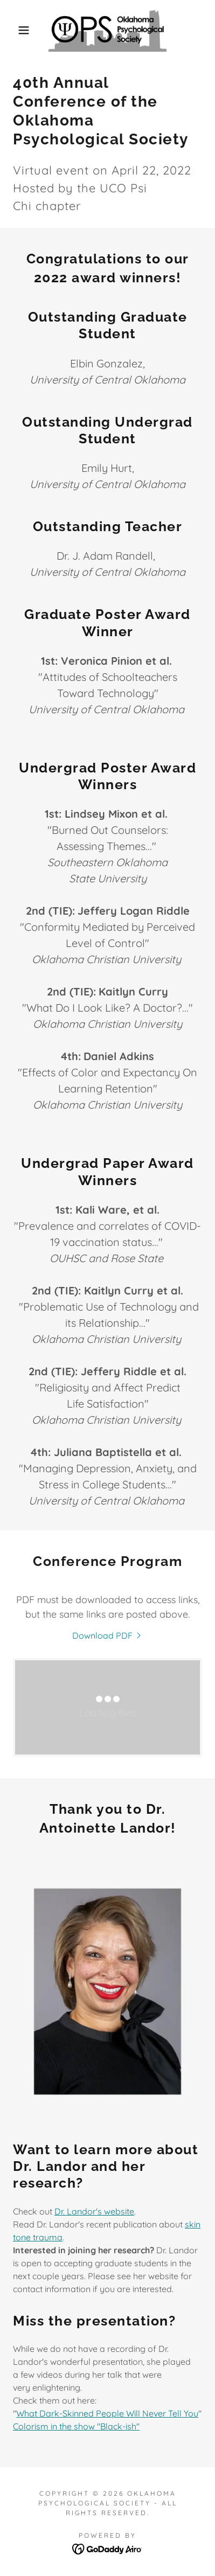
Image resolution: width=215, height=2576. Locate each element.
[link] (107, 30)
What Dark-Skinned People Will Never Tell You (107, 2413)
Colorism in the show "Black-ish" (76, 2426)
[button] (16, 30)
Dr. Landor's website (94, 2211)
